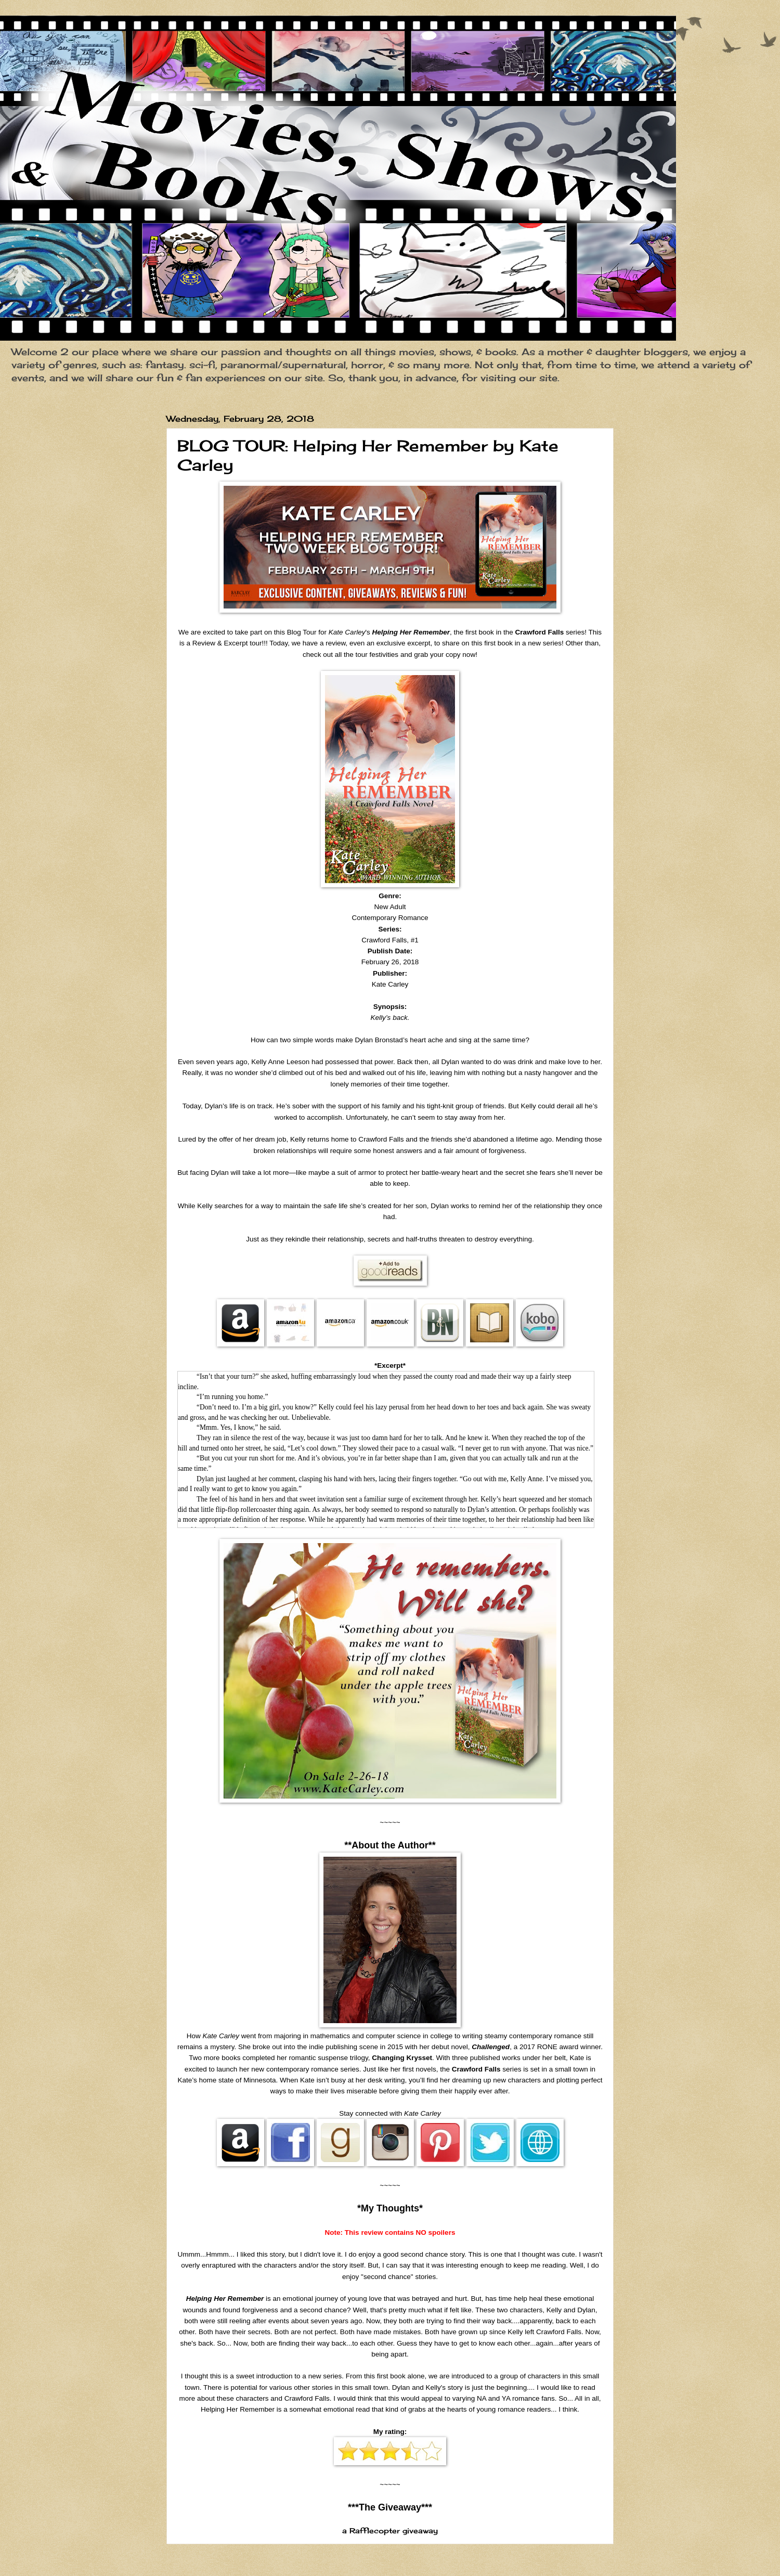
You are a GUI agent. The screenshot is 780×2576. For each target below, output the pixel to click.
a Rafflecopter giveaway (390, 2531)
